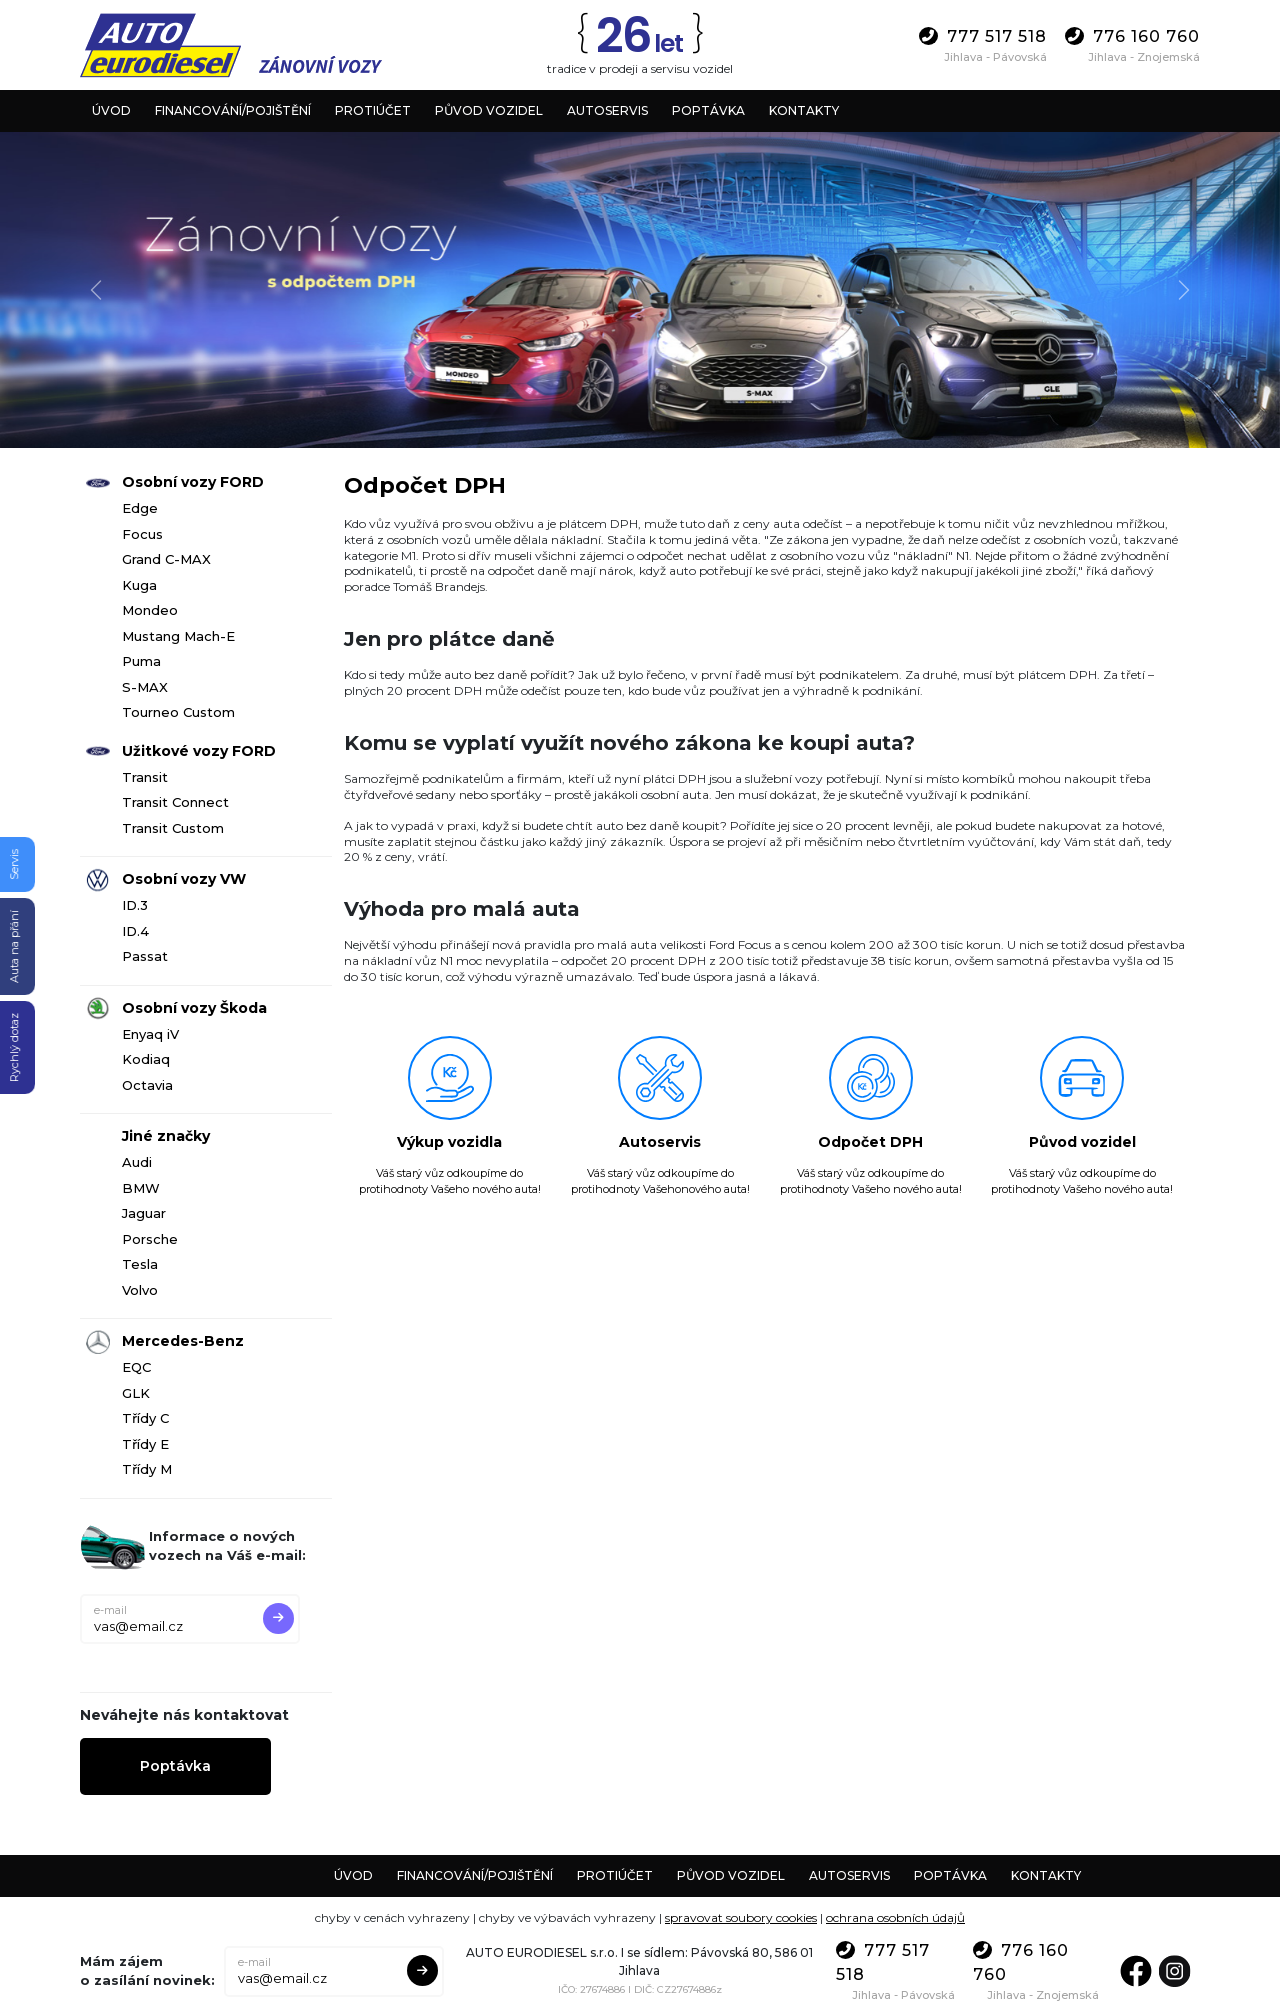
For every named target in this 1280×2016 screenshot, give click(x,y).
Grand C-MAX (166, 559)
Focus (142, 534)
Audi (137, 1162)
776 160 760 (1132, 36)
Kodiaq (146, 1059)
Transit (145, 777)
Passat (145, 956)
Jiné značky (166, 1136)
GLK (136, 1393)
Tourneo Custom (178, 712)
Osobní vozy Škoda (194, 1008)
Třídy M (147, 1469)
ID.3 (135, 905)
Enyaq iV (150, 1034)
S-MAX (145, 687)
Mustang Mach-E (178, 636)
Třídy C (145, 1418)
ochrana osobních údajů (895, 1917)
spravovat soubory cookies (741, 1917)
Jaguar (144, 1213)
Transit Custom (173, 828)
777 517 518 (983, 36)
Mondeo (150, 610)
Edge (140, 508)
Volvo (140, 1290)
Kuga (139, 585)
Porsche (150, 1239)
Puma (141, 661)
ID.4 (135, 931)
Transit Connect (175, 802)
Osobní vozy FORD (193, 482)
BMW (141, 1188)
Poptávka (175, 1766)
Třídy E (145, 1444)
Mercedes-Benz (183, 1341)
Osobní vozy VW (184, 879)
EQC (136, 1367)
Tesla (140, 1264)
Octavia (147, 1085)
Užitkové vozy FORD (199, 751)
